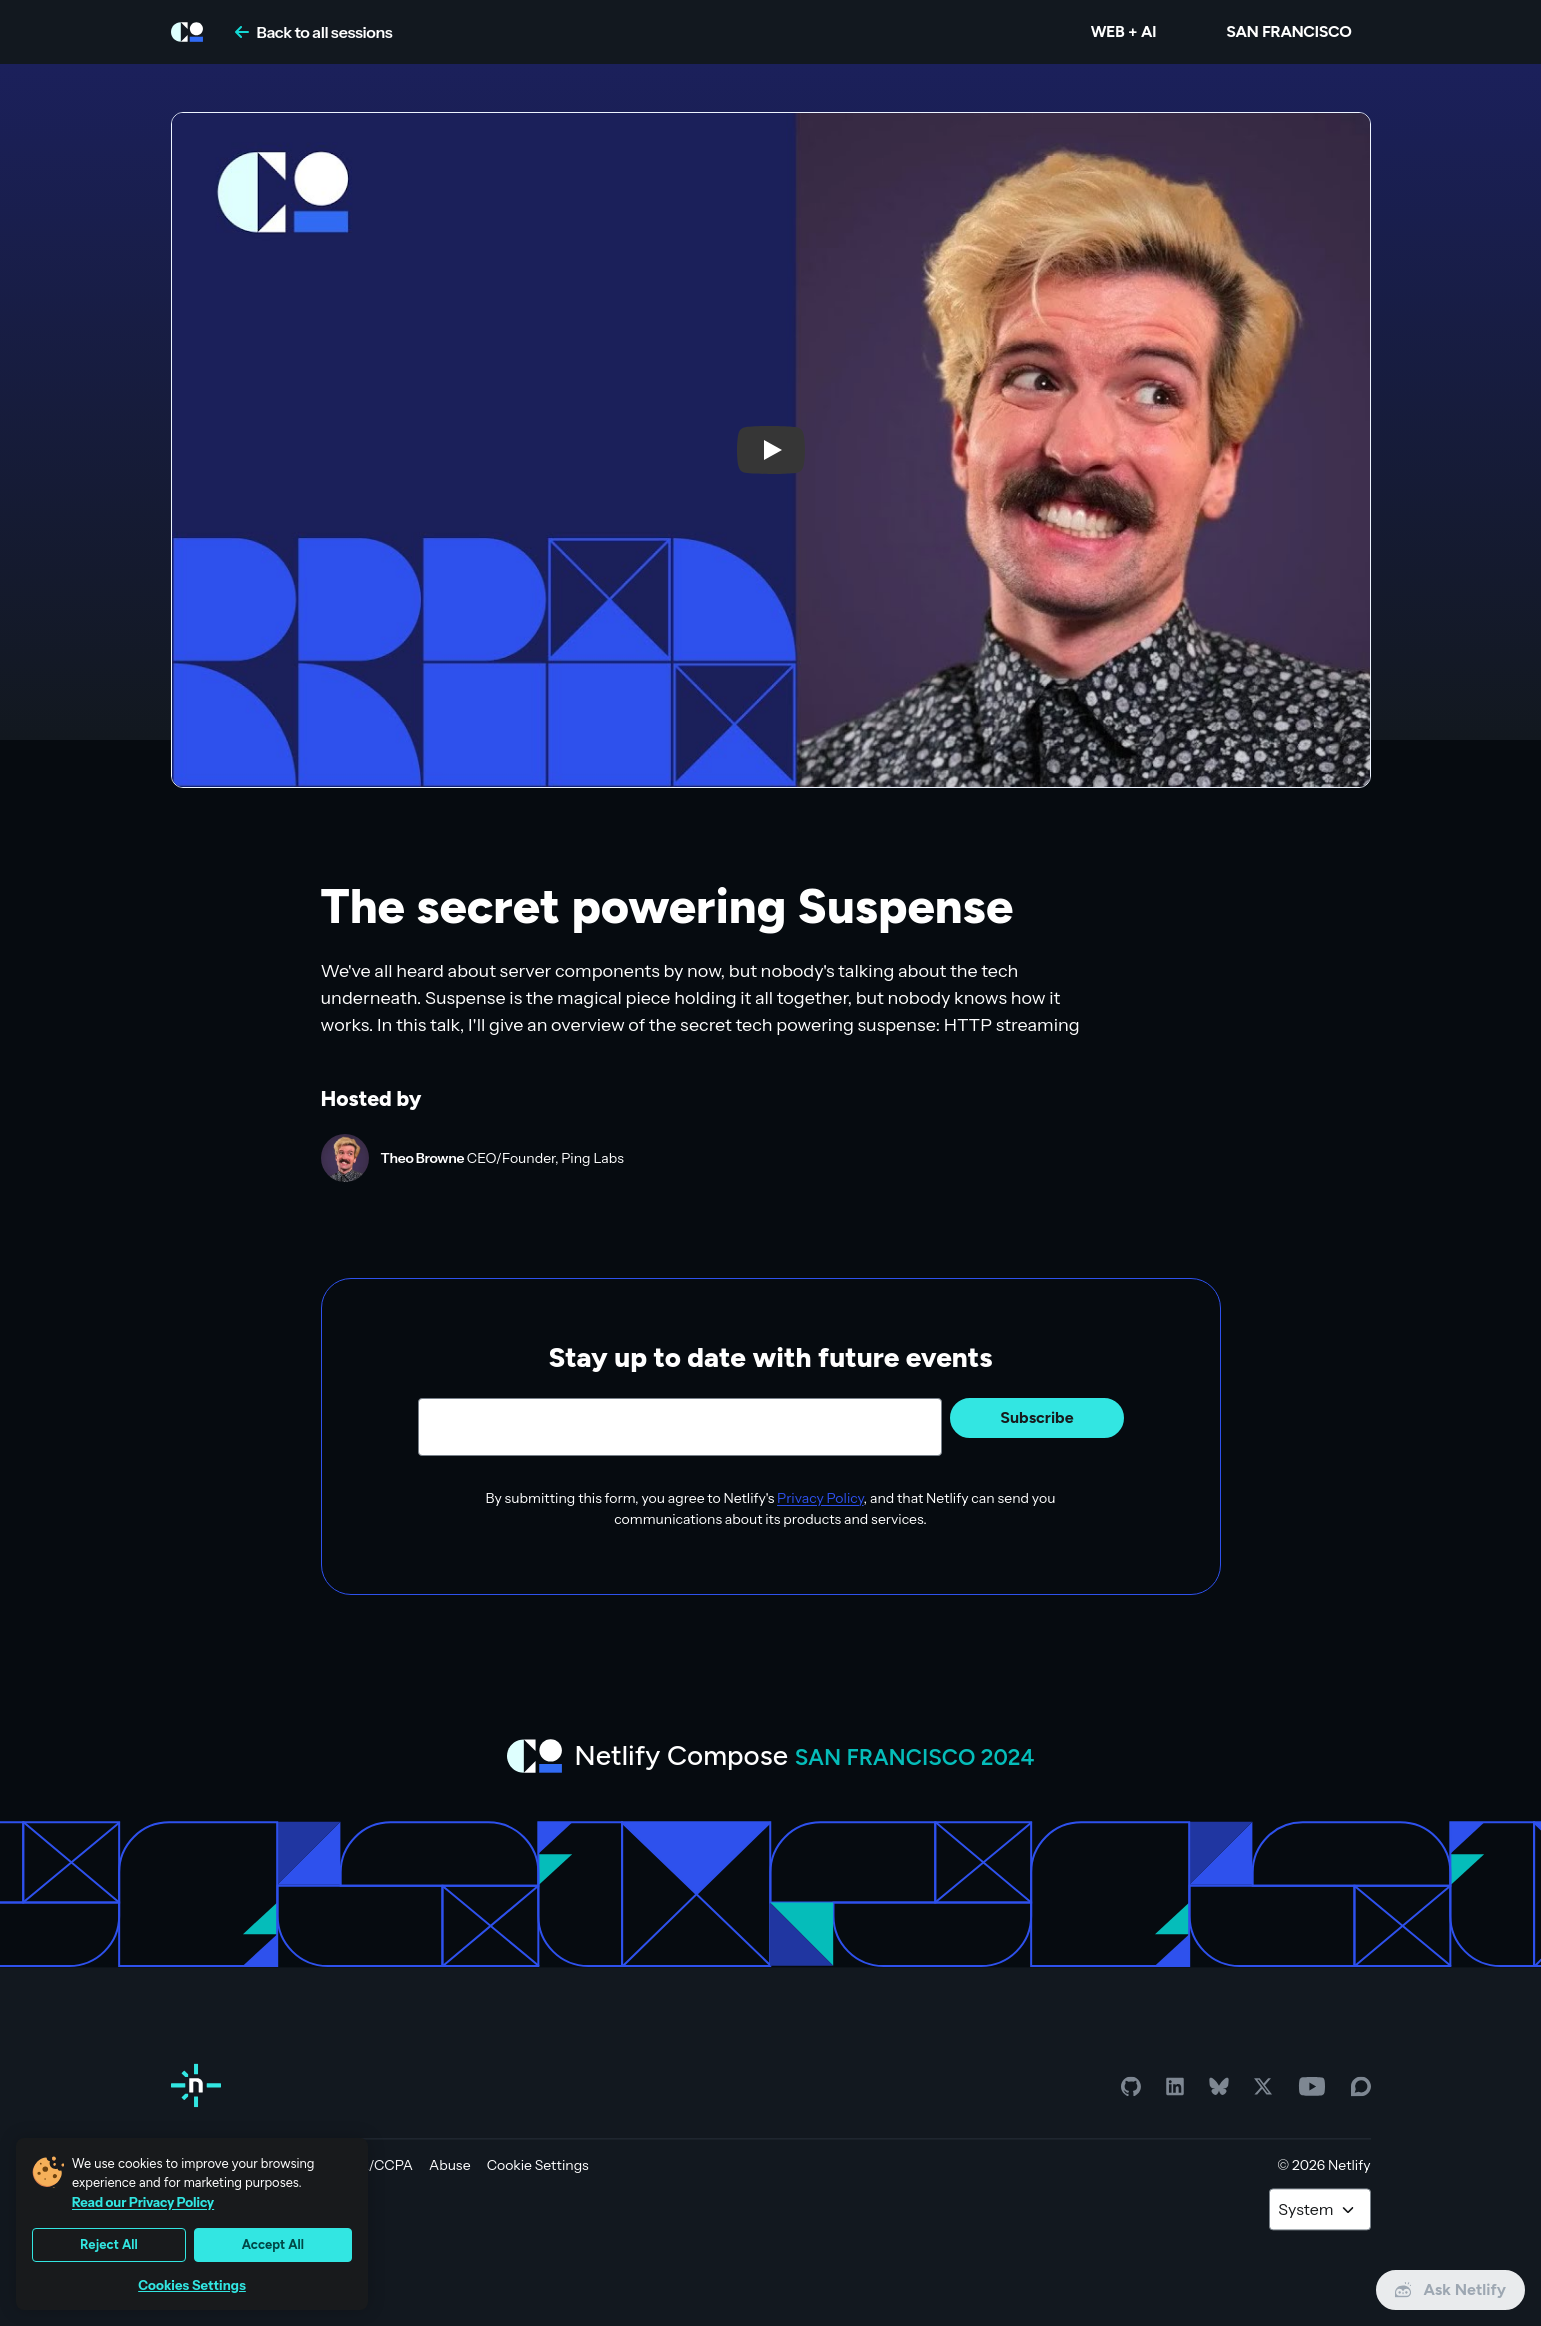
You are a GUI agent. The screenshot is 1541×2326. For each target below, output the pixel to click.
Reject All (109, 2244)
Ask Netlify (1450, 2289)
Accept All (273, 2244)
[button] (771, 450)
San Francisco (1288, 31)
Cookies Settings (192, 2285)
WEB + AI (1124, 31)
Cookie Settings (538, 2165)
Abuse (450, 2165)
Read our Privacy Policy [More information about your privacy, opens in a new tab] (143, 2202)
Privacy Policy (820, 1498)
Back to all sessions (314, 32)
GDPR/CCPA (371, 2165)
